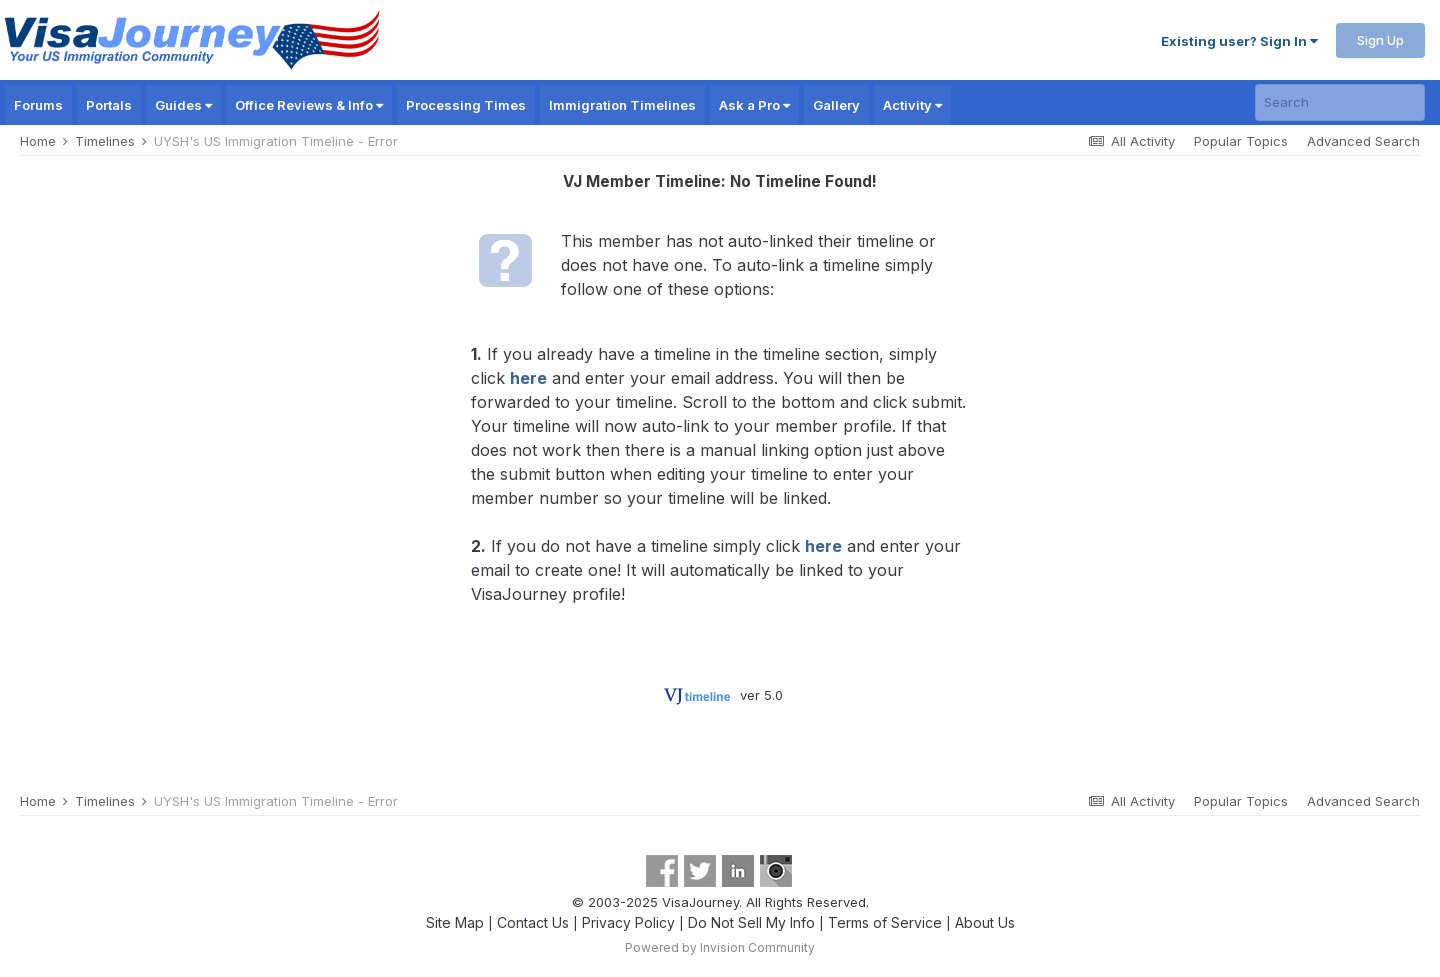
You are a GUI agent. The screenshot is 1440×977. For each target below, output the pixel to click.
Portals (109, 105)
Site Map (455, 922)
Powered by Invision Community (720, 947)
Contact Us (533, 922)
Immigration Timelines (622, 105)
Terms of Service (885, 922)
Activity (912, 105)
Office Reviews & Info (309, 105)
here (528, 378)
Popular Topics (1241, 141)
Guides (183, 105)
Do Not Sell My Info (751, 922)
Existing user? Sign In (1239, 41)
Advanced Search (1363, 141)
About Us (985, 922)
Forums (38, 105)
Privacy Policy (628, 922)
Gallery (836, 105)
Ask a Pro (754, 105)
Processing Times (466, 105)
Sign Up (1380, 40)
